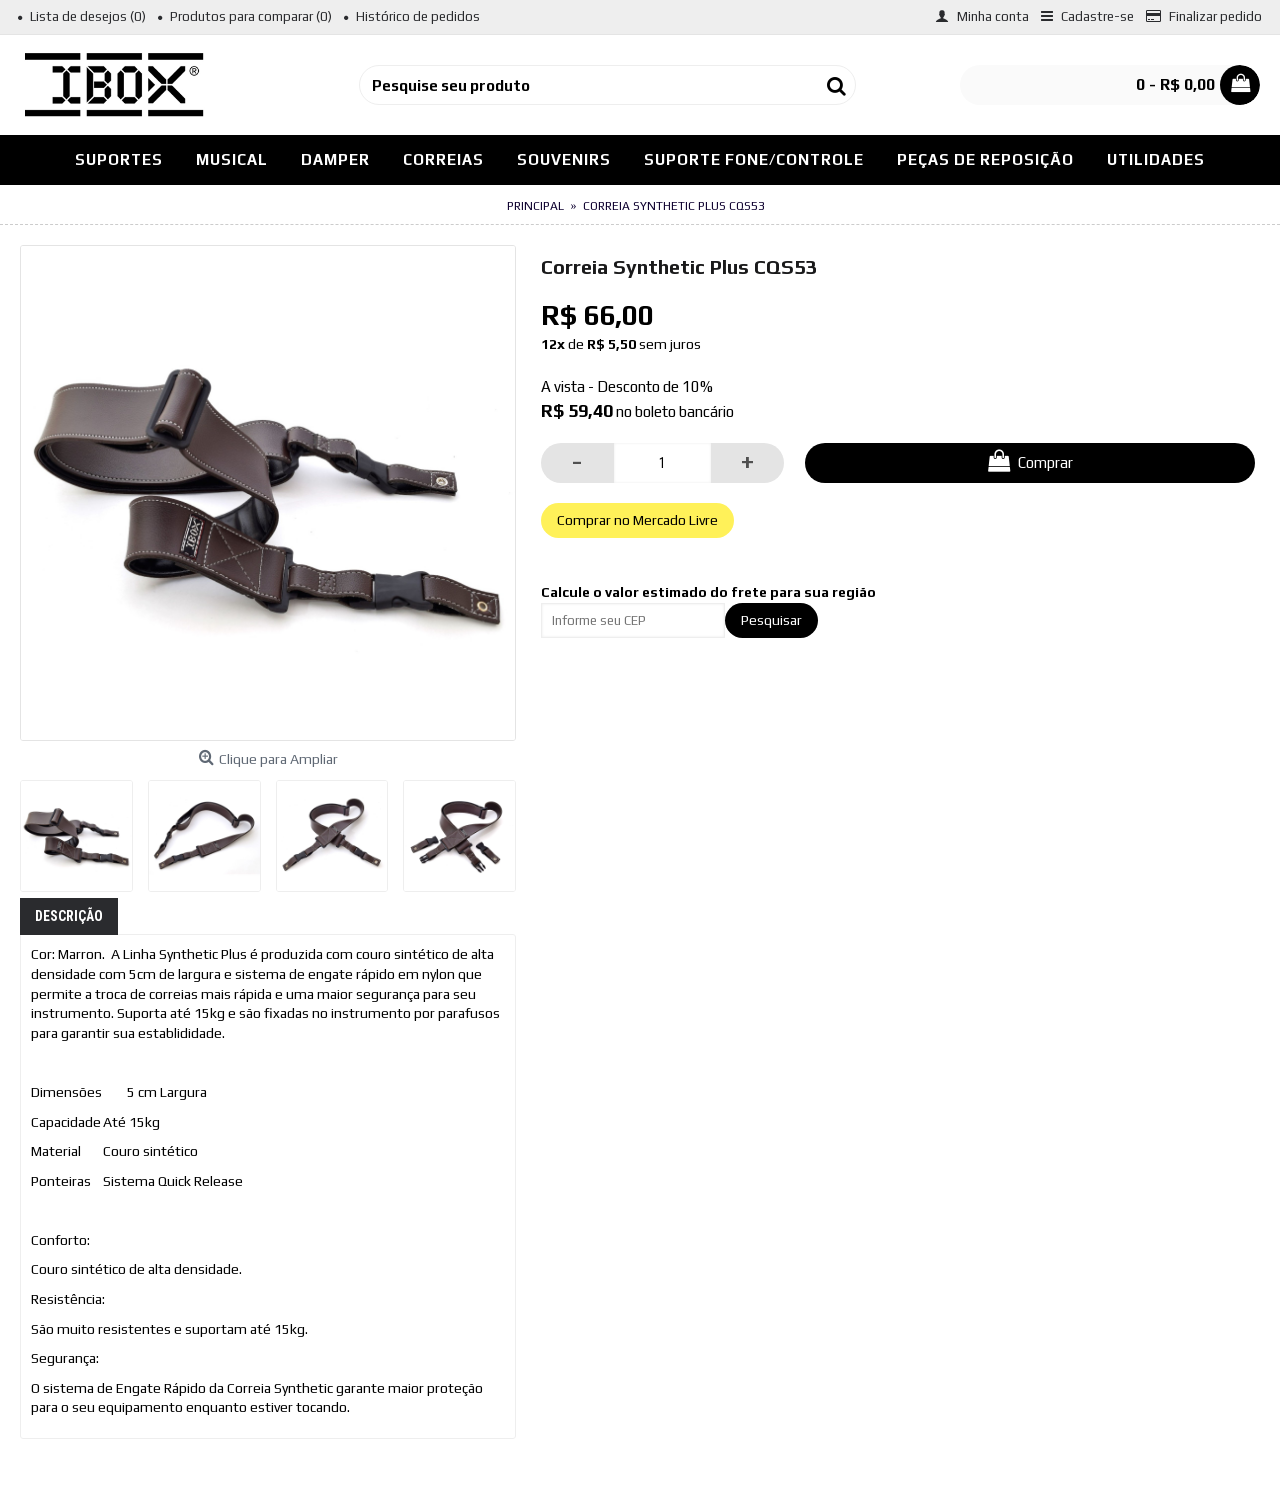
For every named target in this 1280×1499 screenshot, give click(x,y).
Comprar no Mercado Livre (637, 520)
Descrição (69, 916)
